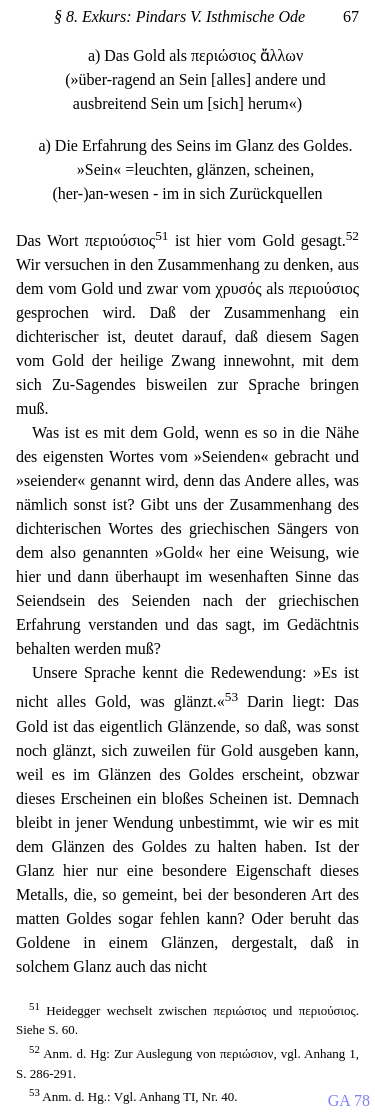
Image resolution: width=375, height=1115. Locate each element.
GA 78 (349, 1100)
